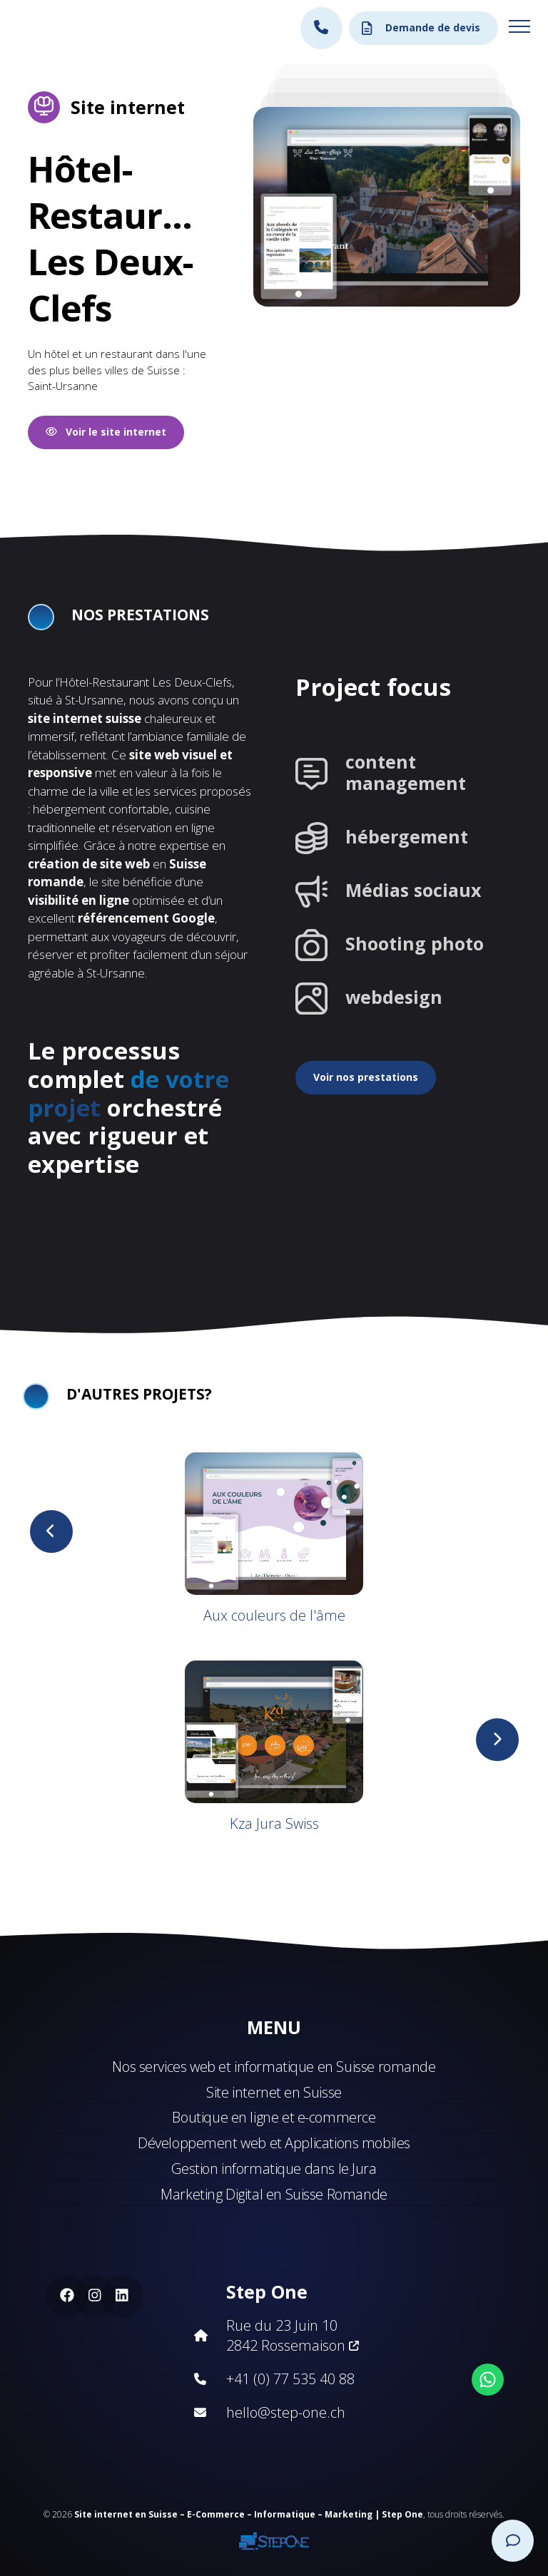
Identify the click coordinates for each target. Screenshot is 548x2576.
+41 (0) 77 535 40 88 (290, 2378)
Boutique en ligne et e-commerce (273, 2117)
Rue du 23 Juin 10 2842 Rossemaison (292, 2335)
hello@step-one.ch (285, 2412)
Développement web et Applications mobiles (274, 2142)
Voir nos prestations (365, 1077)
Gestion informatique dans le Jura (273, 2168)
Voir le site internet (106, 431)
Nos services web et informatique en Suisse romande (273, 2066)
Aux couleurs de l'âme (274, 1615)
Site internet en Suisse (273, 2092)
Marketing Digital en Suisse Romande (274, 2194)
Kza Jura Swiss (274, 1823)
